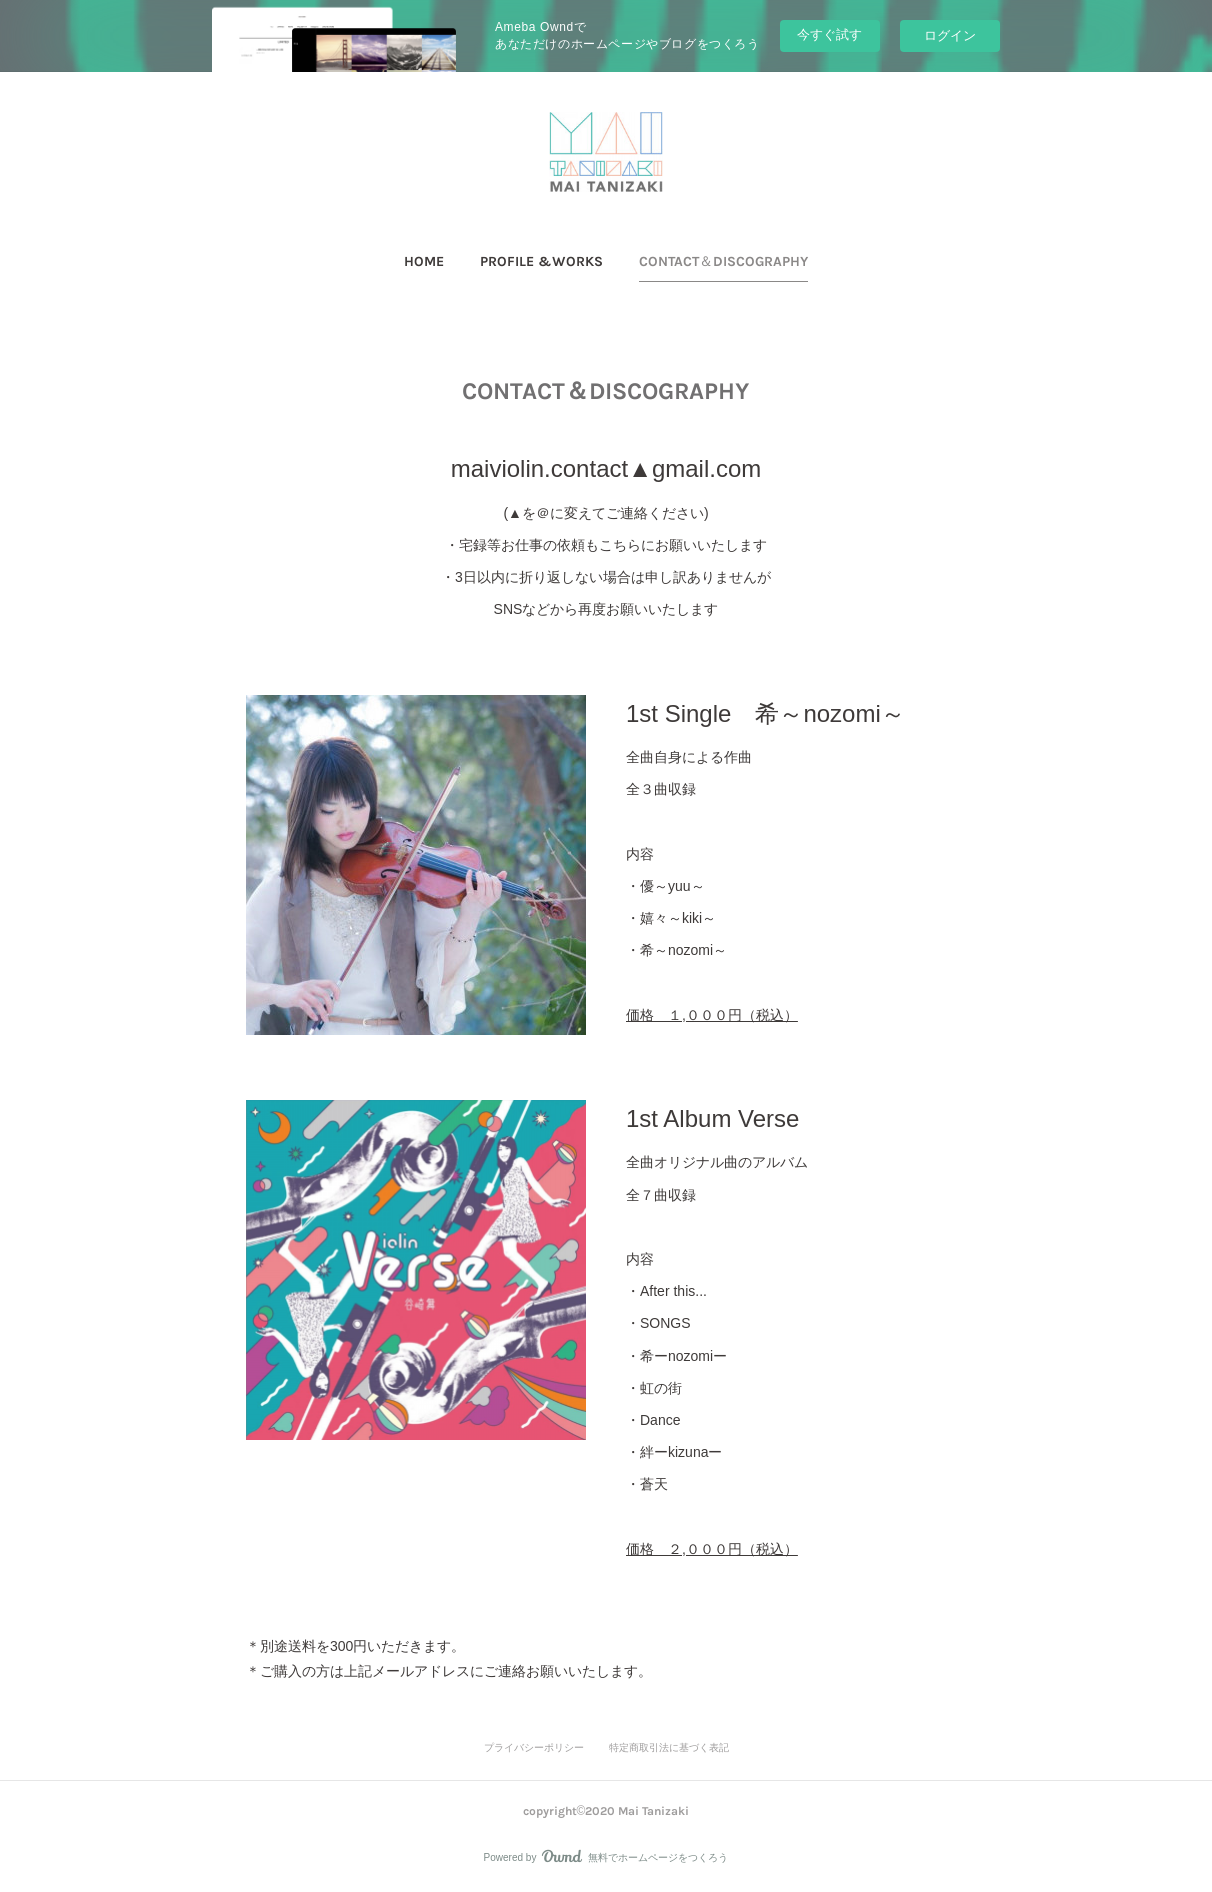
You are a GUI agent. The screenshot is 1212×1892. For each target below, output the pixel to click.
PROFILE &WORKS (541, 261)
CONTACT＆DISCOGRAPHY (723, 261)
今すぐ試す (829, 34)
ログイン (950, 35)
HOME (424, 261)
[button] (424, 262)
